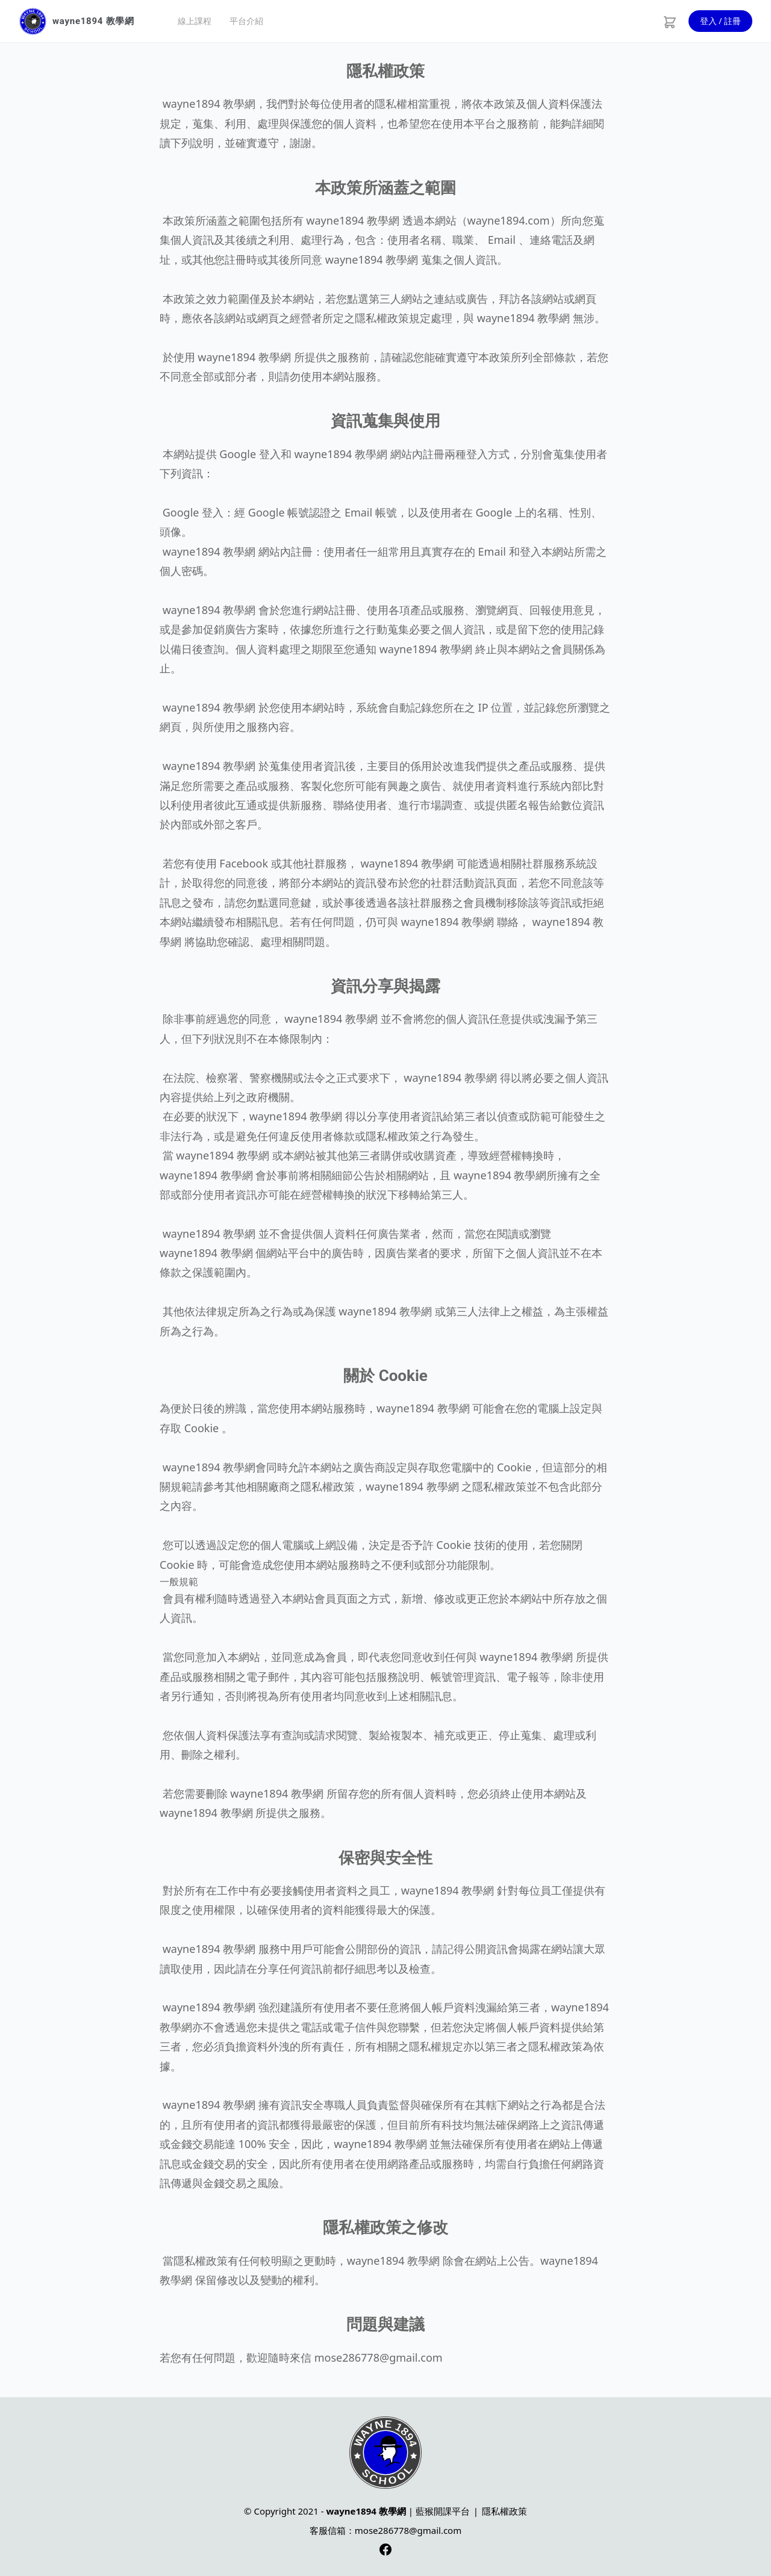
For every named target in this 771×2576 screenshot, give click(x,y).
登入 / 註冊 (720, 20)
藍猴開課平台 (443, 2511)
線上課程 (194, 20)
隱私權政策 (504, 2511)
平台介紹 (246, 20)
